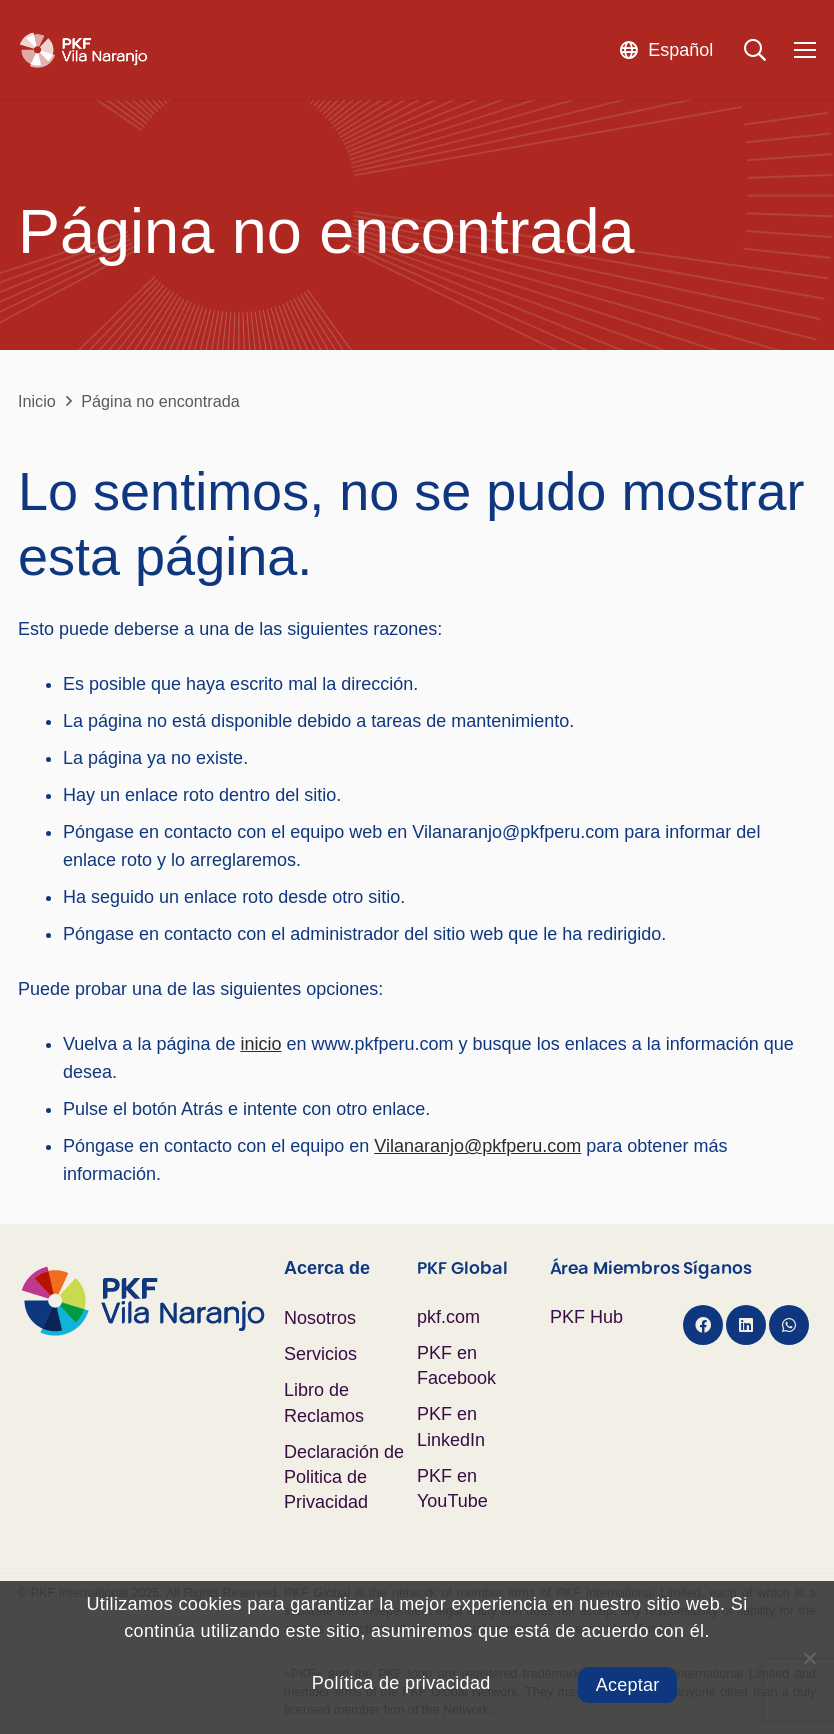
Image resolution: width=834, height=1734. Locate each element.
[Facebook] (703, 1325)
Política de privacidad (401, 1683)
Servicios (320, 1354)
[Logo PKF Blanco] (83, 50)
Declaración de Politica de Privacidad (344, 1477)
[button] (666, 49)
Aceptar (628, 1685)
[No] (809, 1658)
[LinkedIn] (746, 1325)
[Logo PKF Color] (151, 1301)
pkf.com (448, 1317)
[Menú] (805, 50)
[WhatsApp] (789, 1325)
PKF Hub (586, 1317)
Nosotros (320, 1318)
